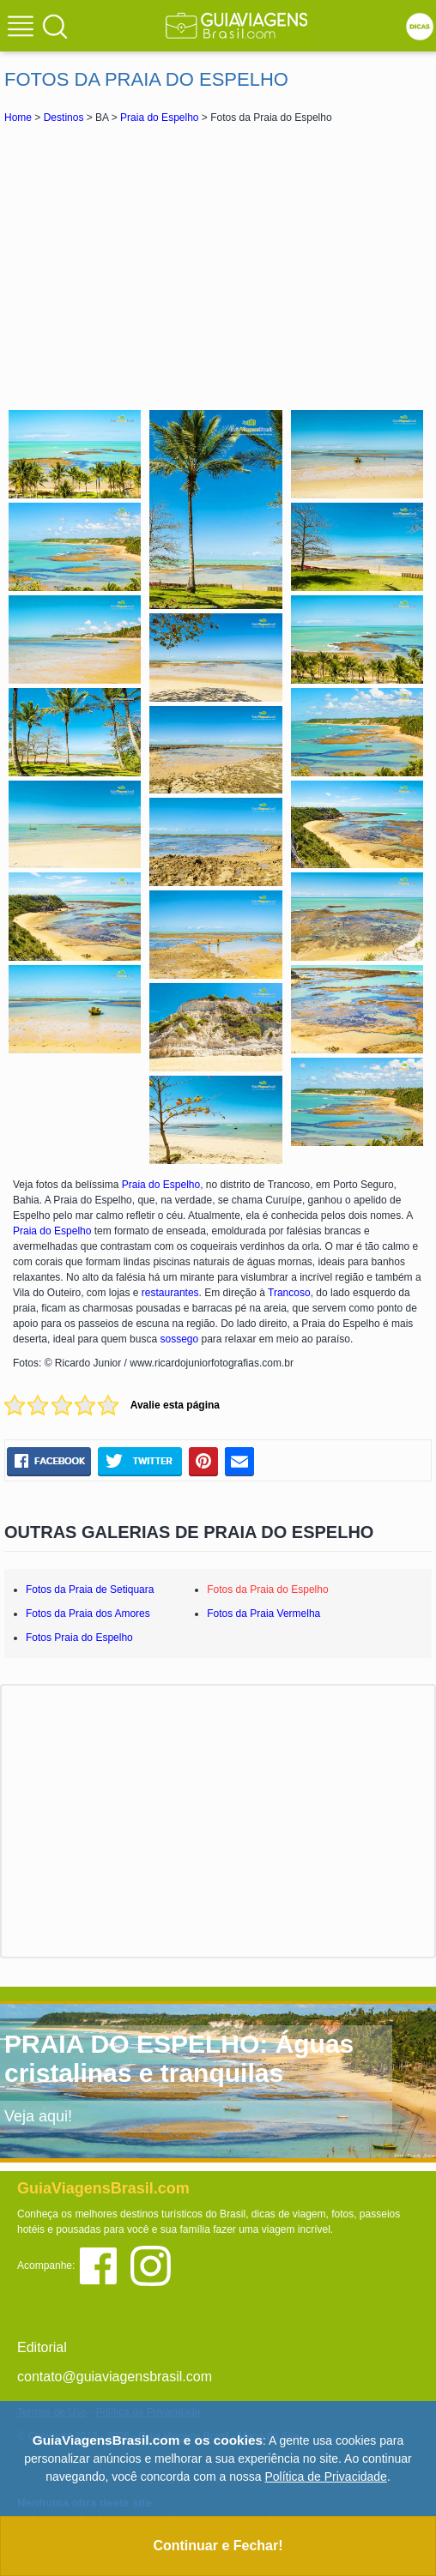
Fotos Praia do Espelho (79, 1638)
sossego (179, 1339)
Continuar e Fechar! (217, 2545)
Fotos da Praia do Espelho (267, 1590)
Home (18, 118)
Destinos (64, 118)
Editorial (42, 2347)
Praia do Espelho (159, 118)
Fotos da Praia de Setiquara (90, 1590)
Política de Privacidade (325, 2476)
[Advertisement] (218, 264)
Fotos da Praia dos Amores (88, 1614)
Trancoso (289, 1293)
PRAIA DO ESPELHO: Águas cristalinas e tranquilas (179, 2058)
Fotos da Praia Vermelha (263, 1614)
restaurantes (170, 1293)
